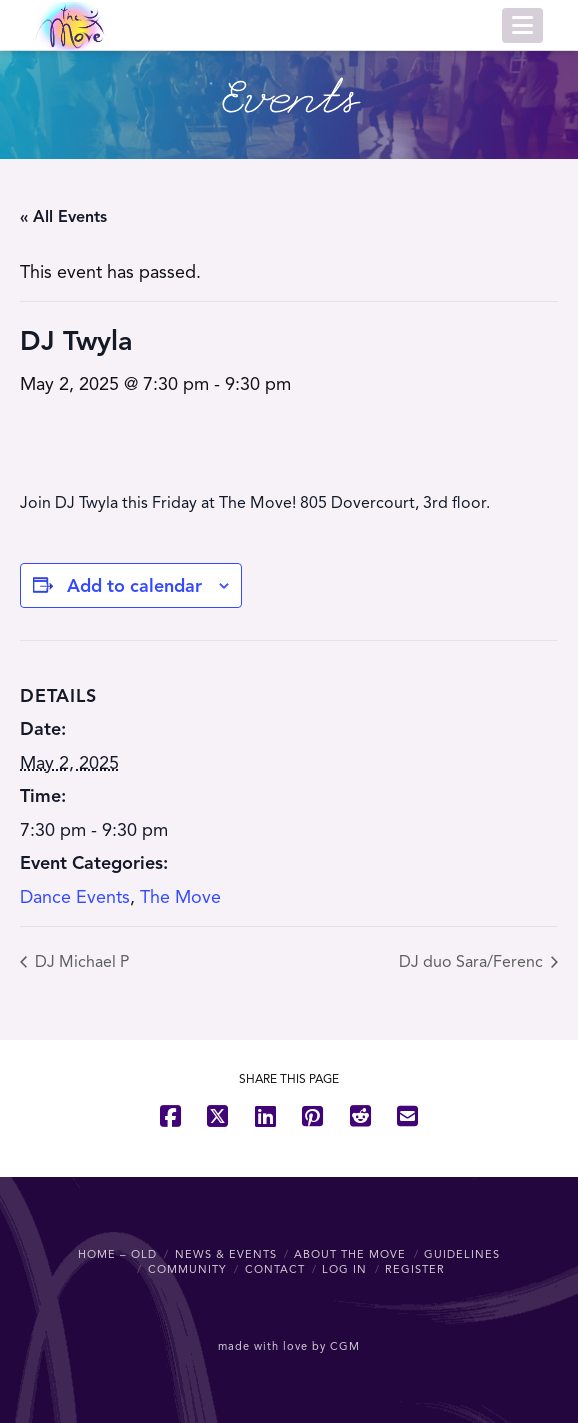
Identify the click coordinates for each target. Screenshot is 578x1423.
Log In (344, 1269)
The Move (180, 897)
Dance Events (75, 897)
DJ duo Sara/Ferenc (473, 962)
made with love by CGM (289, 1346)
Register (415, 1269)
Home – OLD (117, 1254)
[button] (522, 25)
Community (187, 1269)
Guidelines (462, 1254)
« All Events (63, 217)
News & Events (226, 1254)
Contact (275, 1269)
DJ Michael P (80, 962)
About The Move (350, 1254)
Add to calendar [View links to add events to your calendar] (134, 586)
